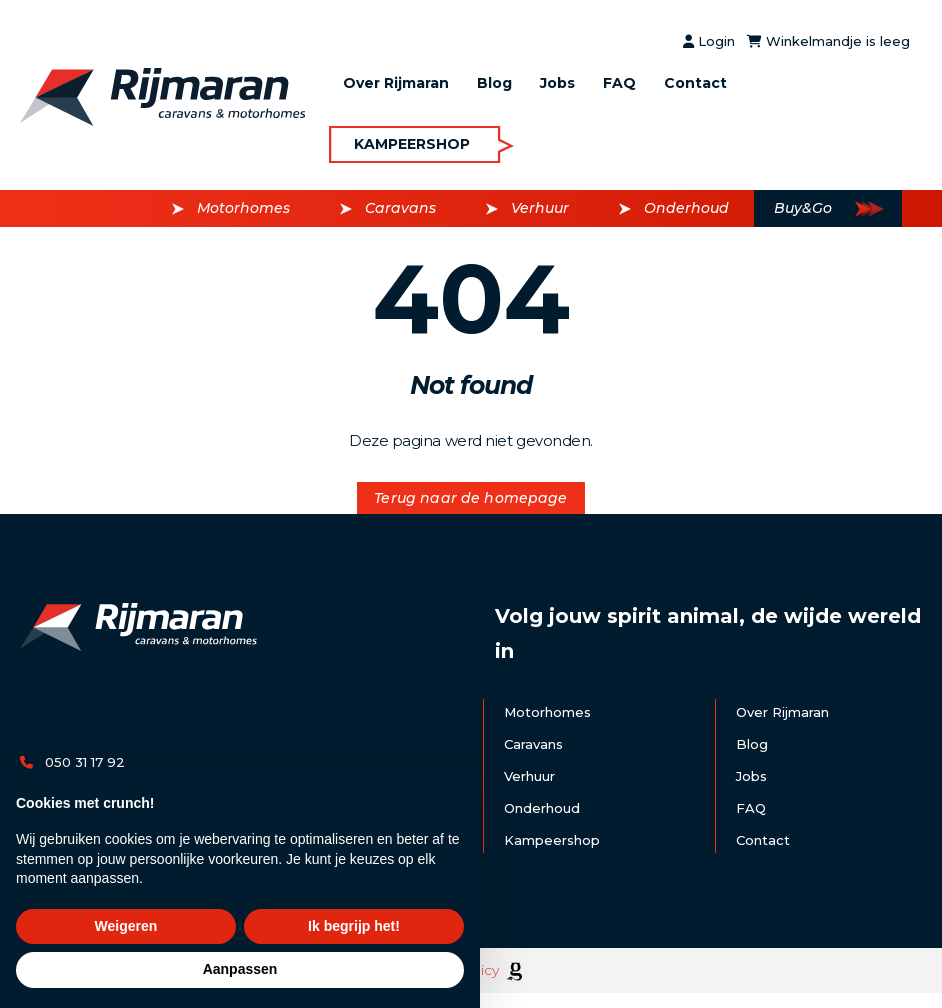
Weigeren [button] (126, 926)
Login (709, 41)
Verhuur (540, 208)
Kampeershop (412, 144)
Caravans (400, 208)
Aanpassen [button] (240, 969)
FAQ (619, 83)
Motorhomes (243, 208)
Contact (695, 83)
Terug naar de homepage (470, 498)
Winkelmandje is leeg (828, 41)
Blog (494, 83)
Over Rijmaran (396, 83)
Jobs (557, 83)
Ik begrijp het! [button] (354, 926)
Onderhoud (686, 208)
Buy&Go (803, 208)
